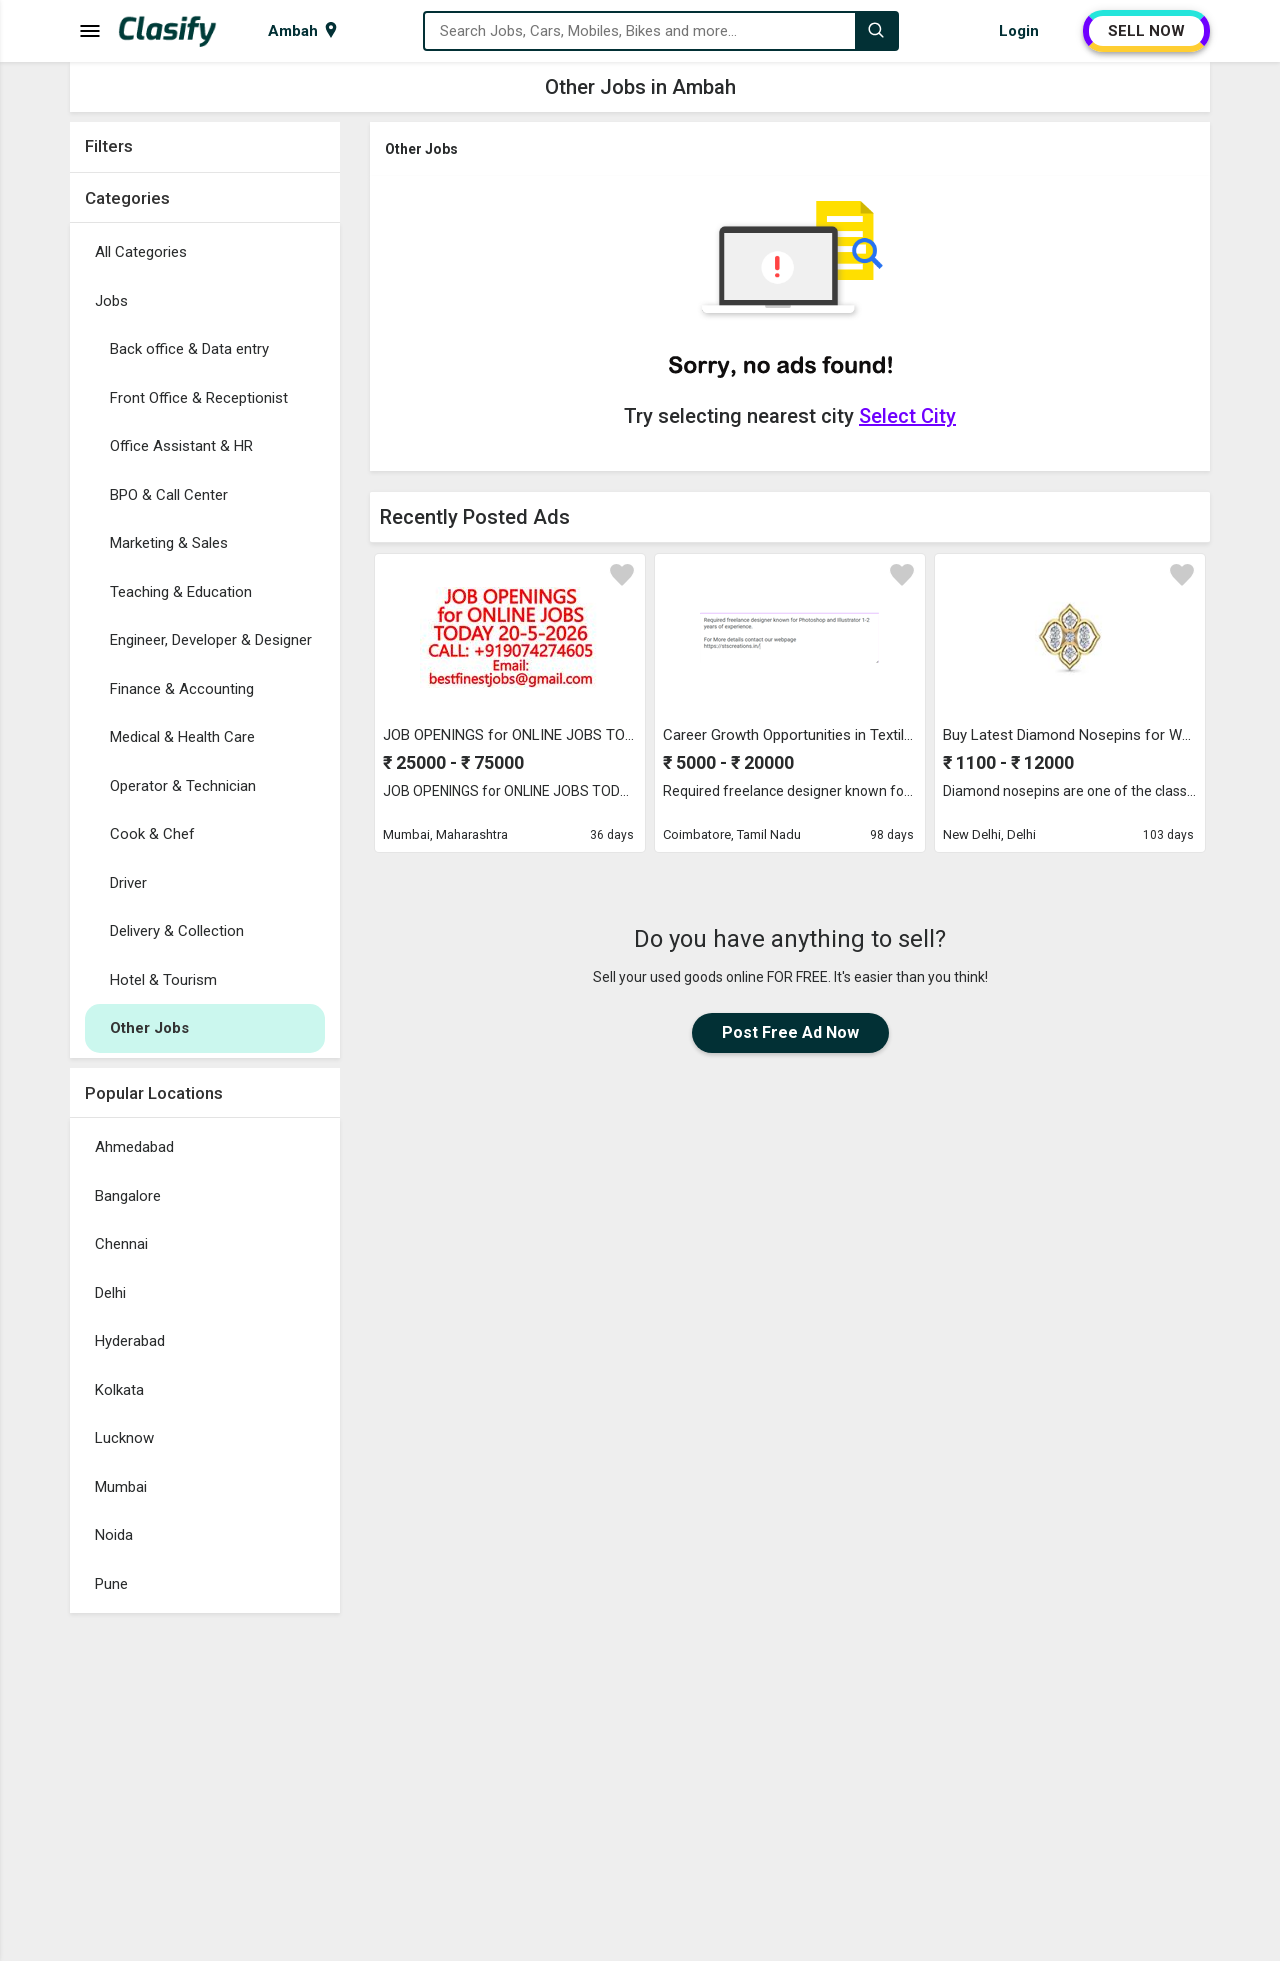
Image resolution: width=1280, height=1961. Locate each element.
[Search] (876, 31)
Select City (907, 416)
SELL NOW (1146, 31)
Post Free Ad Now (790, 1032)
